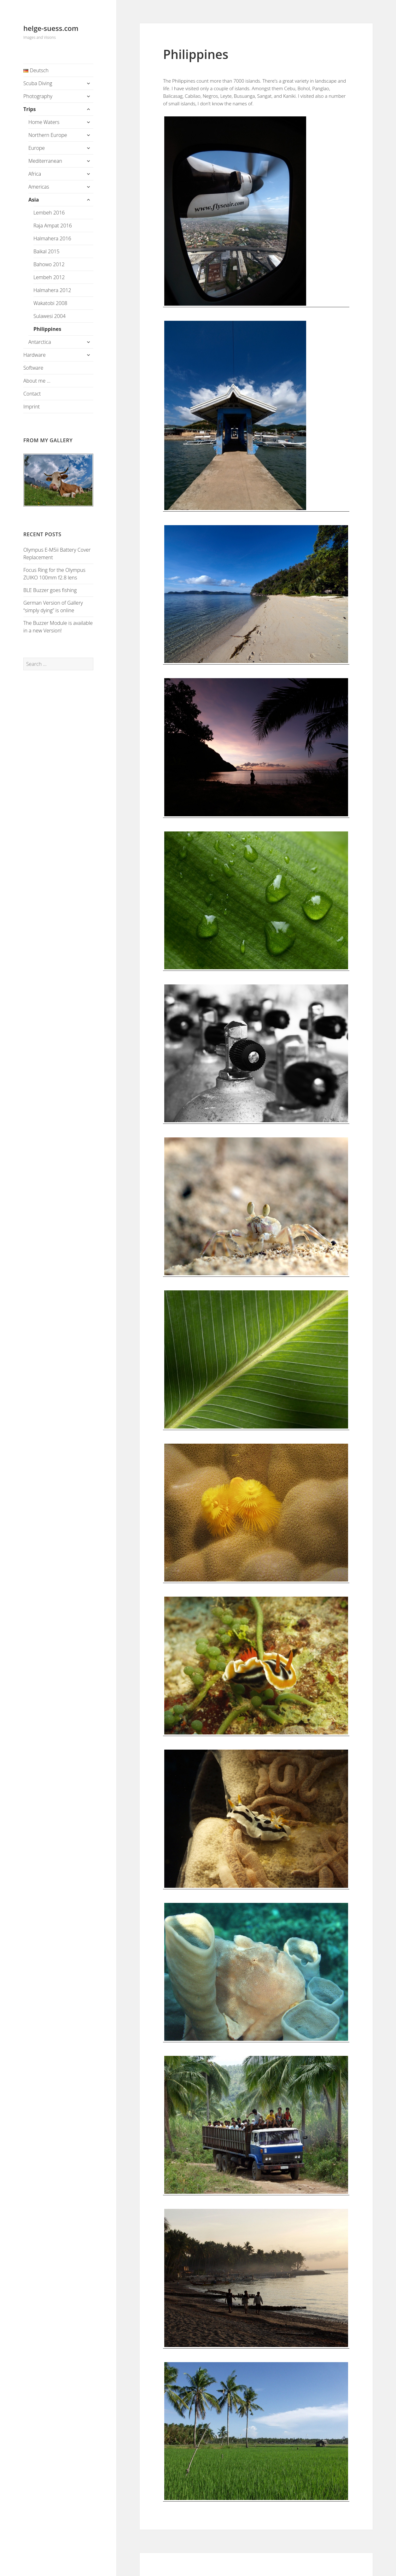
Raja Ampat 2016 (52, 225)
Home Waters (44, 122)
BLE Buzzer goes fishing (50, 590)
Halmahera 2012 (52, 290)
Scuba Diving (37, 83)
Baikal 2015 (46, 251)
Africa (34, 173)
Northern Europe (47, 135)
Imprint (31, 406)
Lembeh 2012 (49, 277)
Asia (33, 199)
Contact (32, 393)
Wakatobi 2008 (50, 303)
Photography (37, 96)
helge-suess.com (51, 28)
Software (33, 367)
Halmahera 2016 (52, 238)
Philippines (47, 329)
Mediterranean (45, 160)
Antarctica (39, 341)
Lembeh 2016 (49, 212)
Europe (36, 147)
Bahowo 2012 (49, 264)
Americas (38, 186)
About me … (36, 380)
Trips (29, 109)
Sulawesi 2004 (49, 316)
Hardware (34, 354)
